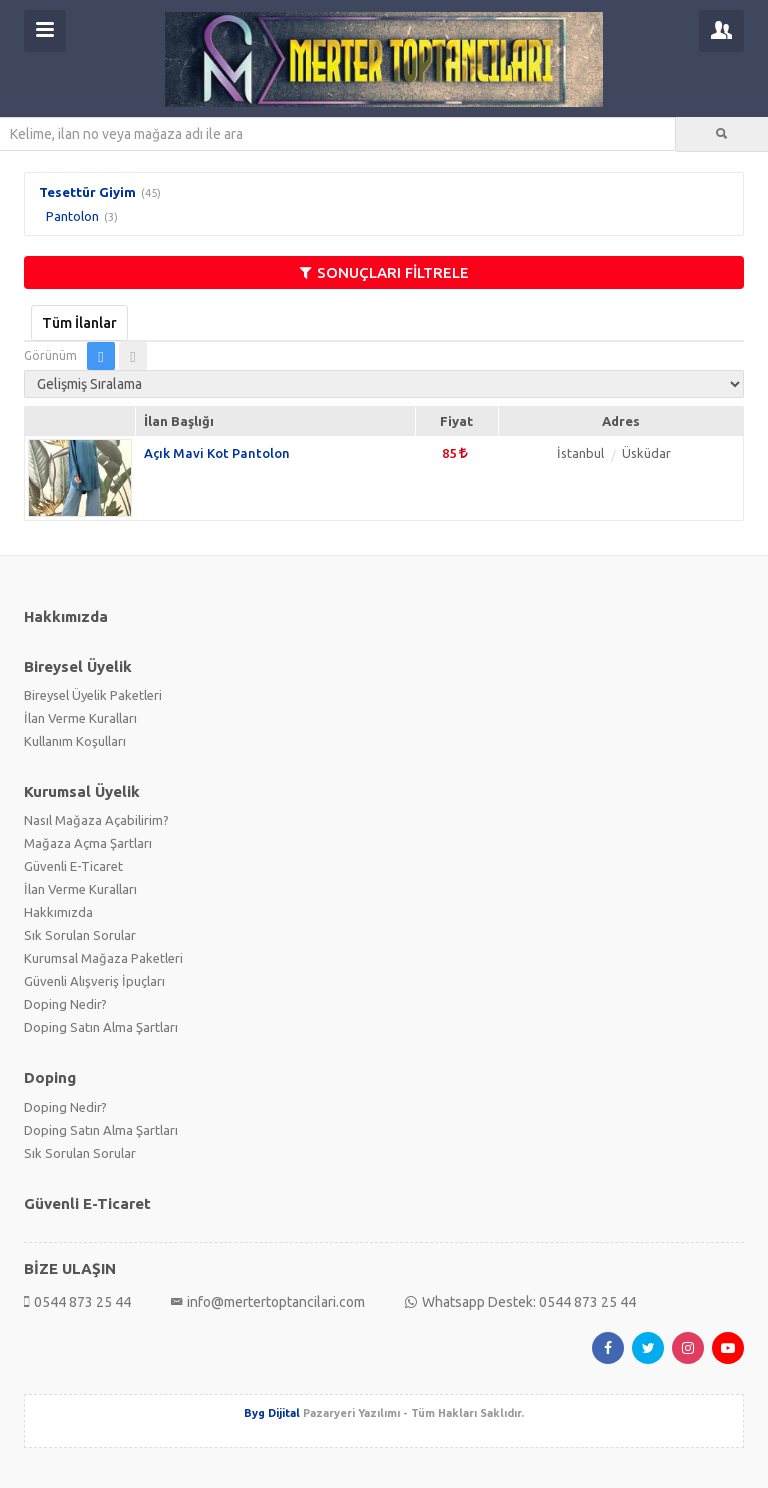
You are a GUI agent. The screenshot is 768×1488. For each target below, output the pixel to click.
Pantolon (72, 216)
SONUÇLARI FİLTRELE (384, 272)
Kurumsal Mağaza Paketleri (103, 958)
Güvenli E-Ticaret (73, 866)
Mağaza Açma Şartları (88, 843)
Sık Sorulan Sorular (80, 935)
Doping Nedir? (65, 1004)
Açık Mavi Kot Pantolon (217, 453)
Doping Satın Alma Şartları (101, 1027)
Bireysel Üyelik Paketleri (93, 695)
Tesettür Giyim (87, 192)
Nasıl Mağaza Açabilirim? (96, 820)
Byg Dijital (272, 1413)
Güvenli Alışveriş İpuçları (94, 981)
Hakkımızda (58, 912)
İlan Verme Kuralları (80, 718)
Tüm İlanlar (79, 323)
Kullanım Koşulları (75, 741)
